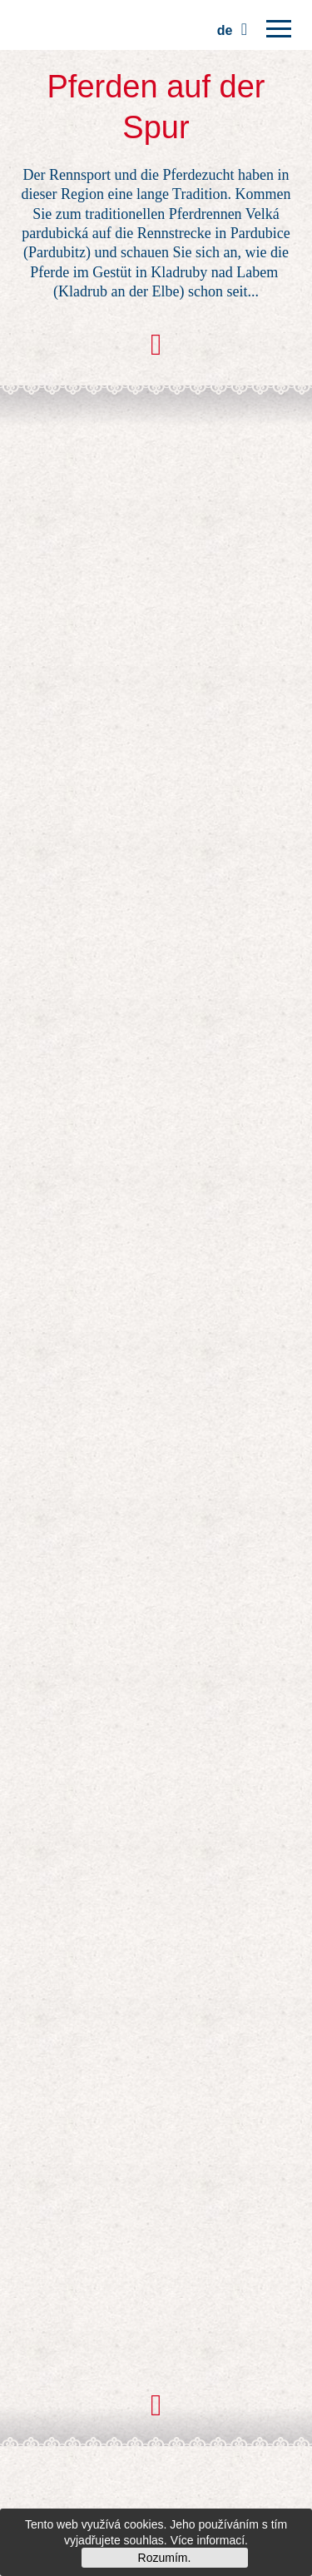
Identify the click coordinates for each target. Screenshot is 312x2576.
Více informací (208, 2540)
